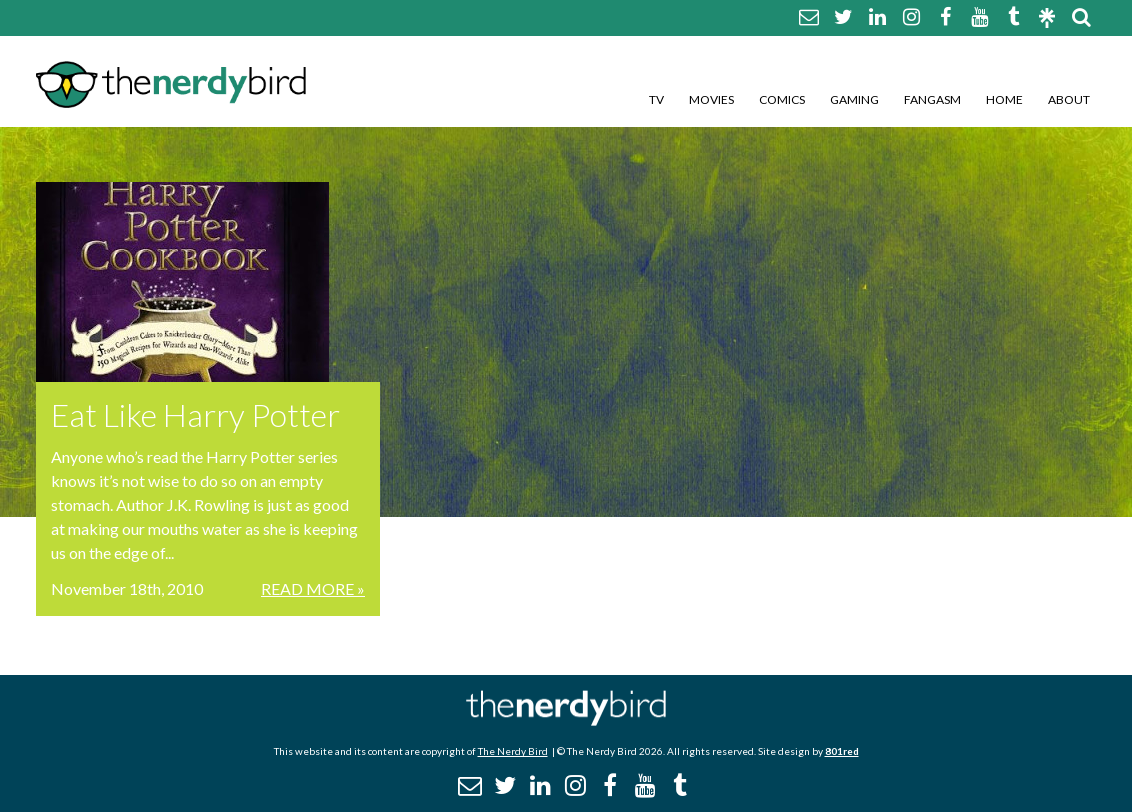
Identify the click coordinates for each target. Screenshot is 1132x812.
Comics (782, 99)
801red (842, 751)
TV (656, 99)
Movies (711, 99)
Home (1004, 99)
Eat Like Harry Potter (195, 414)
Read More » (313, 588)
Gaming (854, 99)
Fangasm (932, 99)
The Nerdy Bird (513, 751)
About (1069, 99)
